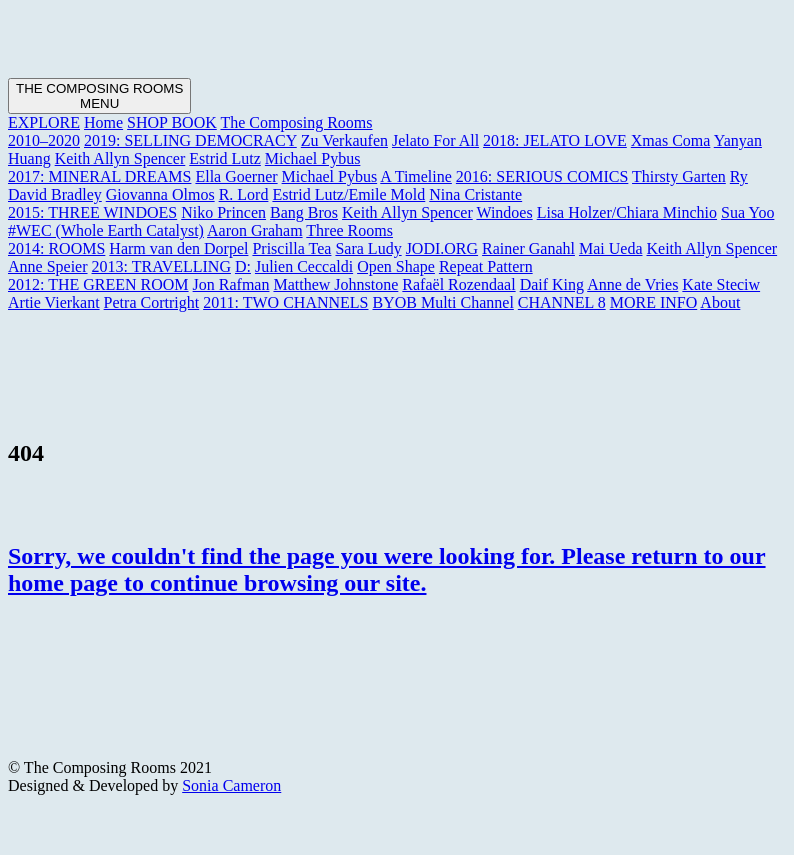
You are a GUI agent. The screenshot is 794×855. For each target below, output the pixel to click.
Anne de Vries (632, 284)
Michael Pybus (313, 158)
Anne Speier (48, 266)
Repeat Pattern (486, 266)
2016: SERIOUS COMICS (542, 176)
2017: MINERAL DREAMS (99, 176)
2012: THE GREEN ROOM (98, 284)
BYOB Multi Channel (442, 302)
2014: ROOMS (56, 248)
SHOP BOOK (172, 122)
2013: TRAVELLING (161, 266)
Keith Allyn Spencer (120, 158)
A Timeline (416, 176)
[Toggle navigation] (99, 96)
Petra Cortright (152, 302)
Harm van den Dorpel (178, 248)
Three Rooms (349, 230)
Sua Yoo (747, 212)
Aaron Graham (255, 230)
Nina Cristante (475, 194)
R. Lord (244, 194)
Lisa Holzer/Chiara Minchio (627, 212)
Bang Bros (304, 212)
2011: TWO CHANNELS (285, 302)
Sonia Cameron (231, 785)
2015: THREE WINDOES (92, 212)
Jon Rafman (231, 284)
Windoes (504, 212)
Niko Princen (223, 212)
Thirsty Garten (679, 176)
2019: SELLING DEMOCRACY (190, 140)
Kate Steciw (721, 284)
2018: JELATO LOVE (555, 140)
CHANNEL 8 (562, 302)
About (720, 302)
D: (243, 266)
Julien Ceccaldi (304, 266)
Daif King (552, 284)
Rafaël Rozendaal (458, 284)
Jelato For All (435, 140)
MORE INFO (654, 302)
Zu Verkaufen (344, 140)
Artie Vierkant (54, 302)
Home (103, 122)
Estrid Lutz (225, 158)
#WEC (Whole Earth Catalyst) (106, 230)
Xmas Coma (671, 140)
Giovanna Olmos (160, 194)
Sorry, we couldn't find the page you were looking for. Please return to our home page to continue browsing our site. (387, 569)
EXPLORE (44, 122)
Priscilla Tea (291, 248)
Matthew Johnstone (335, 284)
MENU (99, 103)
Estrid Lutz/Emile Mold (348, 194)
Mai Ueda (611, 248)
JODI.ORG (442, 248)
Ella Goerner (236, 176)
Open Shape (396, 266)
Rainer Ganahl (528, 248)
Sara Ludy (368, 248)
